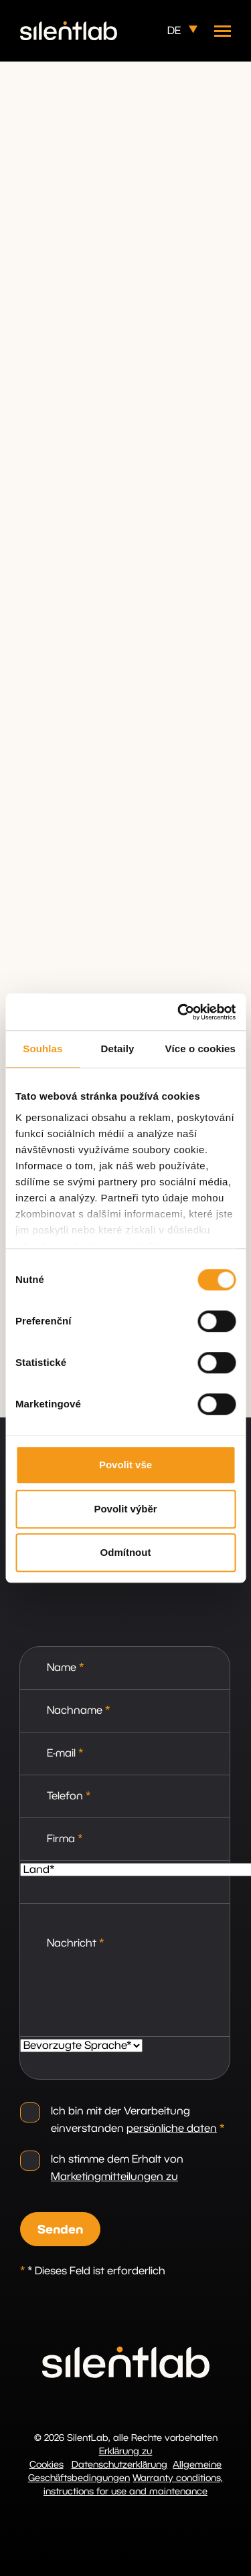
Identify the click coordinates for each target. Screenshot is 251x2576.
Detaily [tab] (118, 1048)
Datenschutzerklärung (120, 2465)
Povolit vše (125, 1464)
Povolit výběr (125, 1508)
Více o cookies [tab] (200, 1048)
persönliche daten (172, 2128)
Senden (60, 2230)
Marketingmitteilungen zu (114, 2176)
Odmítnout (125, 1552)
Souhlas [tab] (42, 1048)
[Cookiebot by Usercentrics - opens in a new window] (179, 1012)
